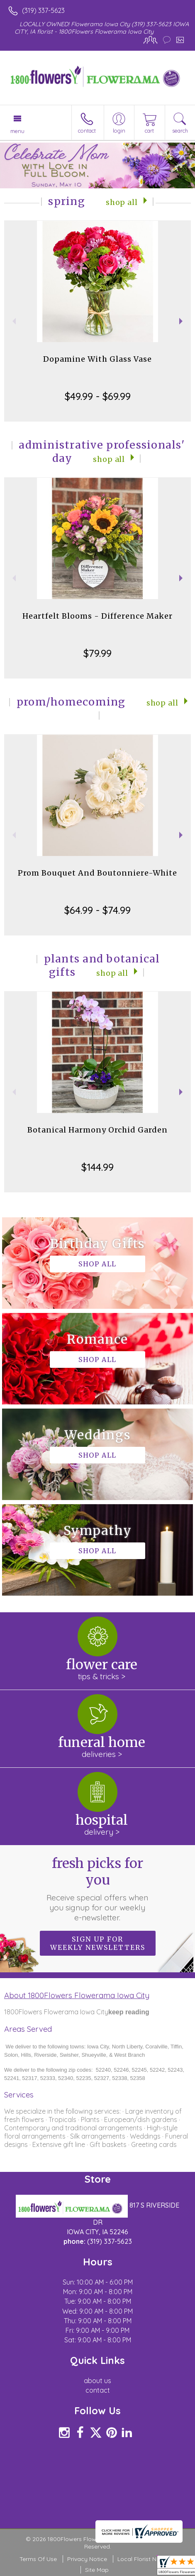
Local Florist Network (146, 2559)
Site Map (97, 2570)
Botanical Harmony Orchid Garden (97, 1130)
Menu (17, 131)
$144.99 (97, 1167)
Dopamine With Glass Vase (97, 359)
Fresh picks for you (97, 1888)
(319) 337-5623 (43, 10)
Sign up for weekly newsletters (97, 1943)
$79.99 (97, 653)
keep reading (128, 2012)
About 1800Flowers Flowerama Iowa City (76, 1995)
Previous (13, 321)
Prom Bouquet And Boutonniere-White (97, 873)
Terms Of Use (38, 2559)
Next (182, 321)
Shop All (122, 202)
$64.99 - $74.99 (97, 910)
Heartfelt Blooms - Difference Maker (97, 616)
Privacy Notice (87, 2559)
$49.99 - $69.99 (98, 396)
